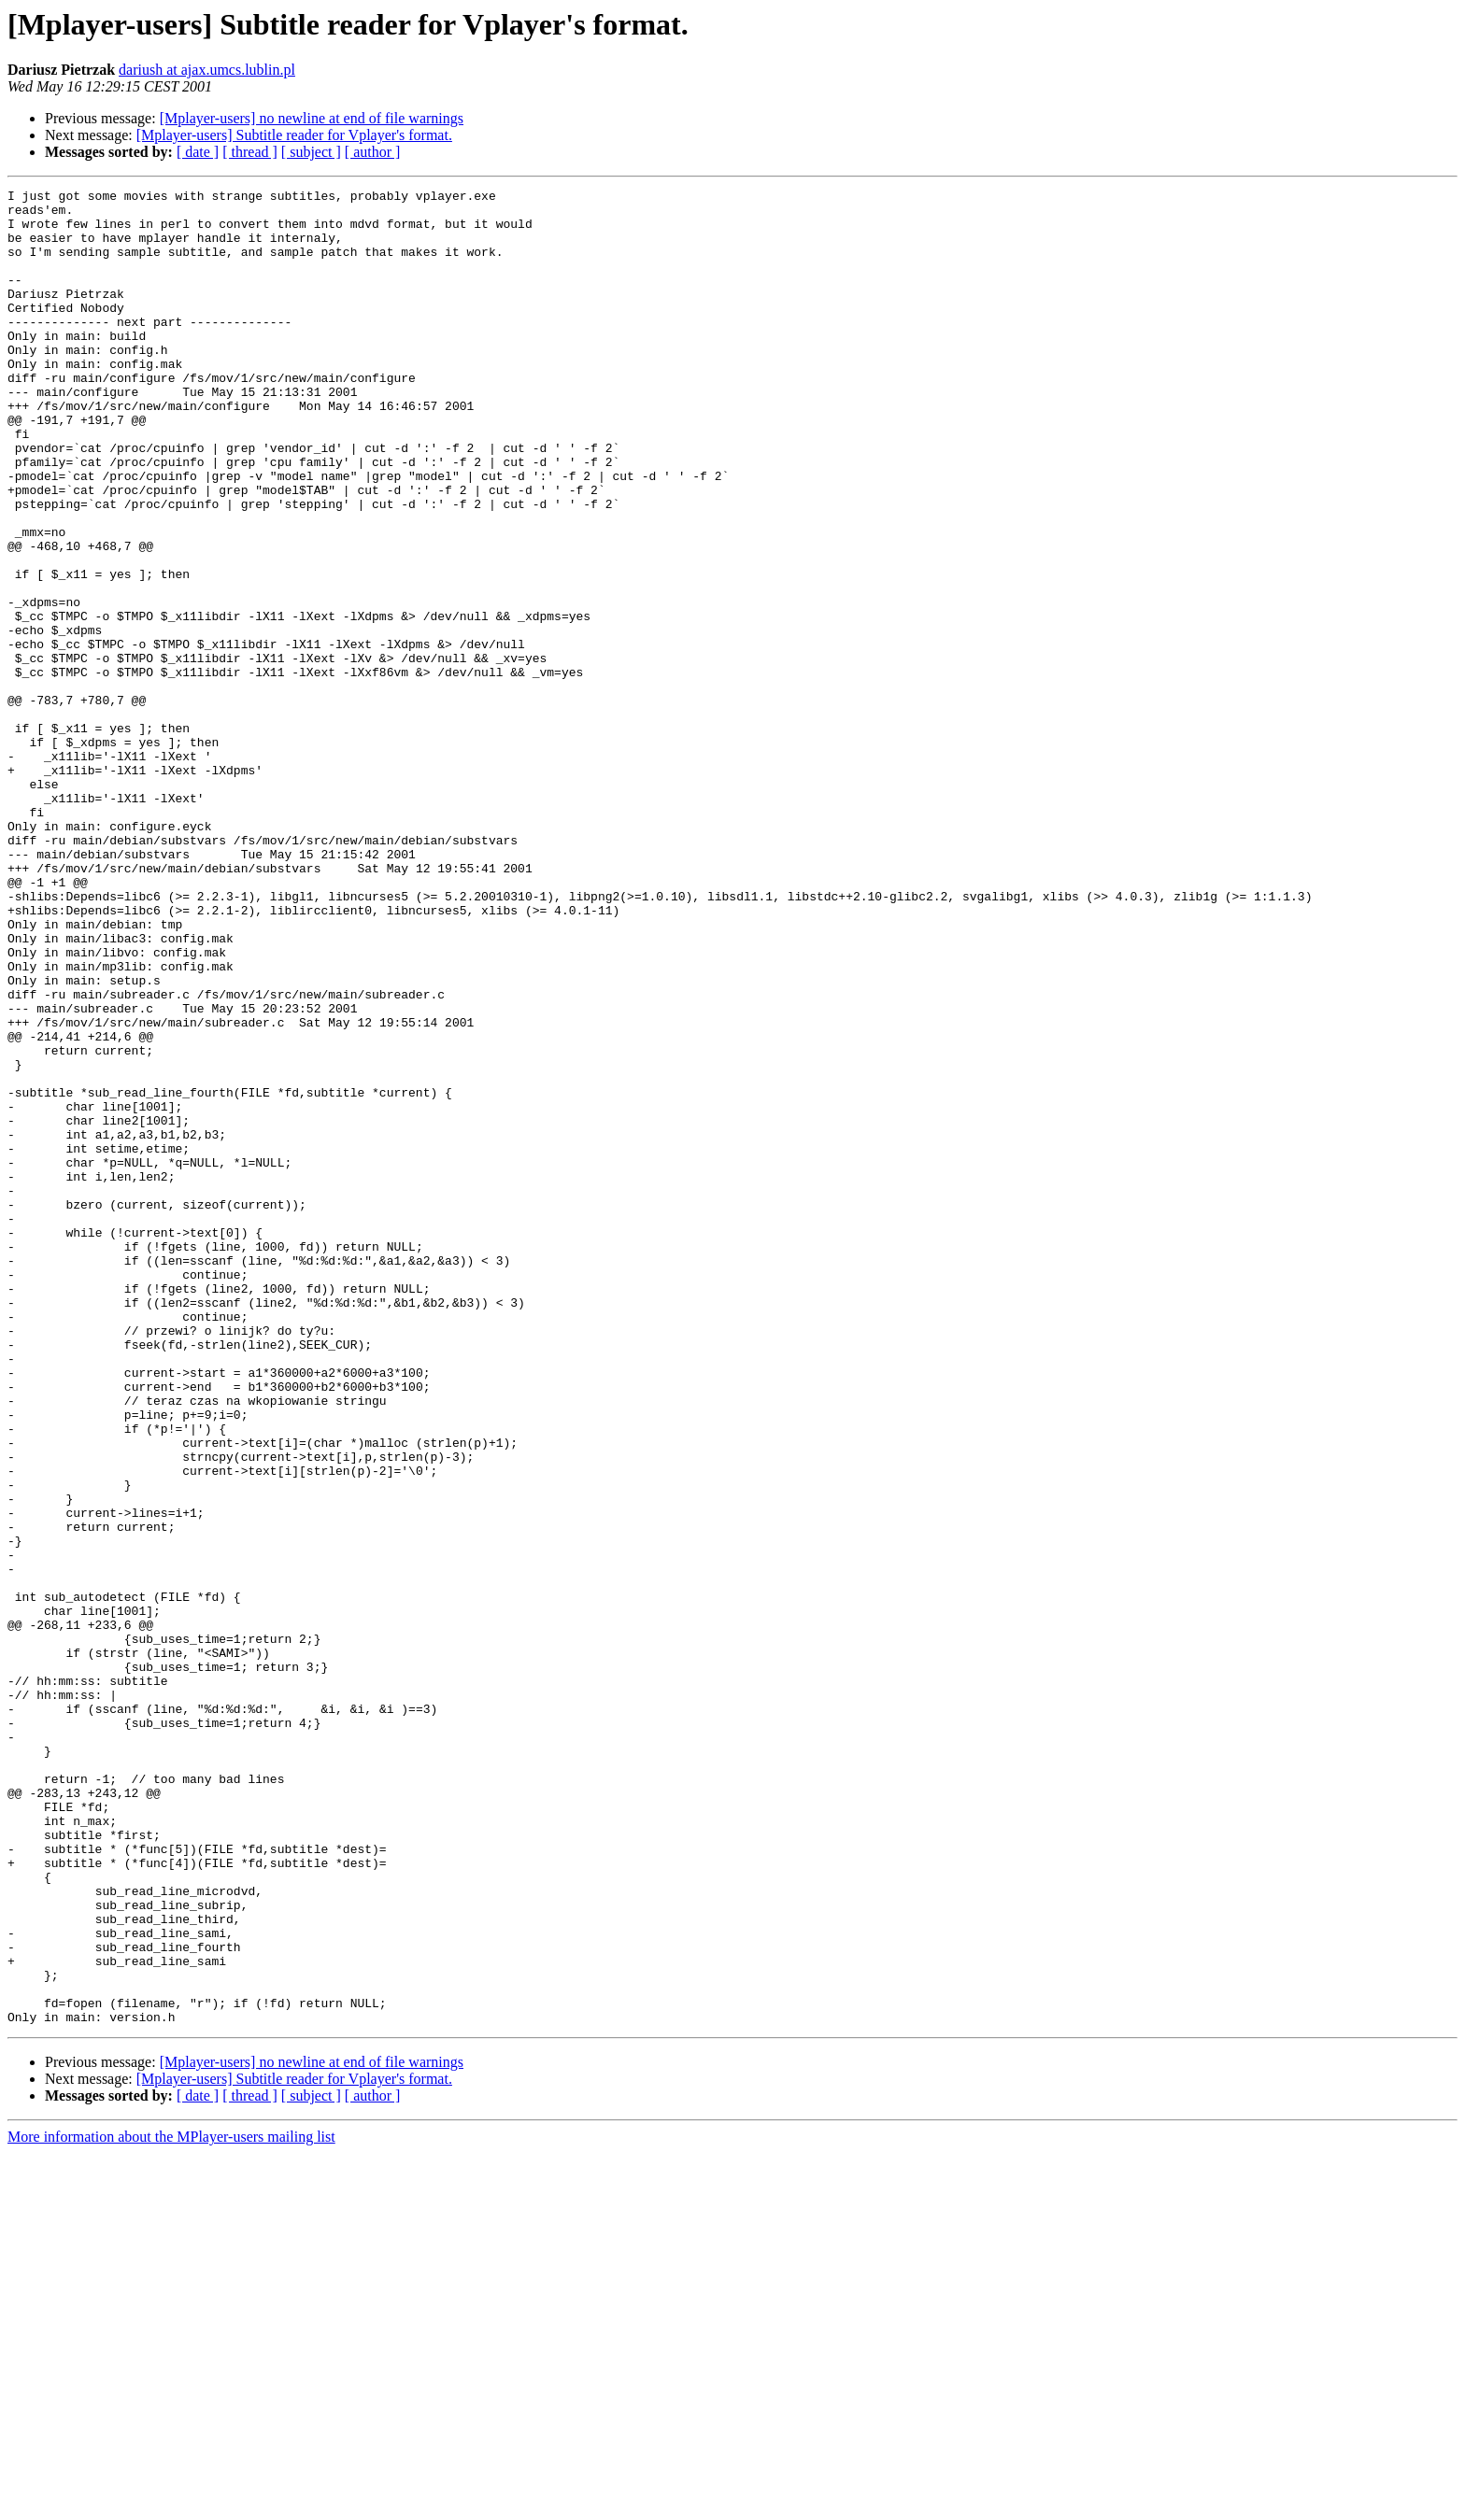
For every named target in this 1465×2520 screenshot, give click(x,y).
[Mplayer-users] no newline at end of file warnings (311, 118)
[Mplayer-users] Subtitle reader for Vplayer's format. (294, 135)
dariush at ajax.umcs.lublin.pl (207, 70)
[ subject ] (311, 152)
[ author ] (373, 152)
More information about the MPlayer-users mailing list (171, 2504)
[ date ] (198, 152)
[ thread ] (249, 152)
